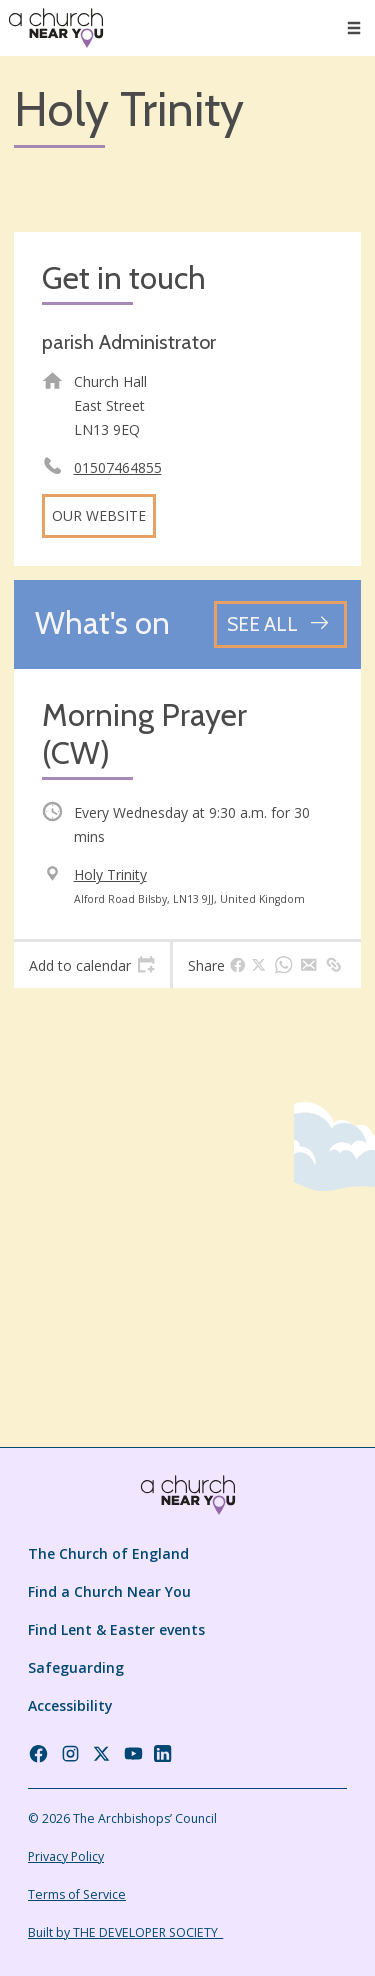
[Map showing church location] (187, 1175)
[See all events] (280, 624)
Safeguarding (76, 1667)
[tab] (92, 965)
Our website (99, 515)
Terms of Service (77, 1894)
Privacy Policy (66, 1856)
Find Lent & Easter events (116, 1629)
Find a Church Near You (109, 1591)
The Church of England (108, 1553)
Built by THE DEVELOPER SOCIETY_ (125, 1932)
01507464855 (118, 467)
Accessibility (70, 1705)
